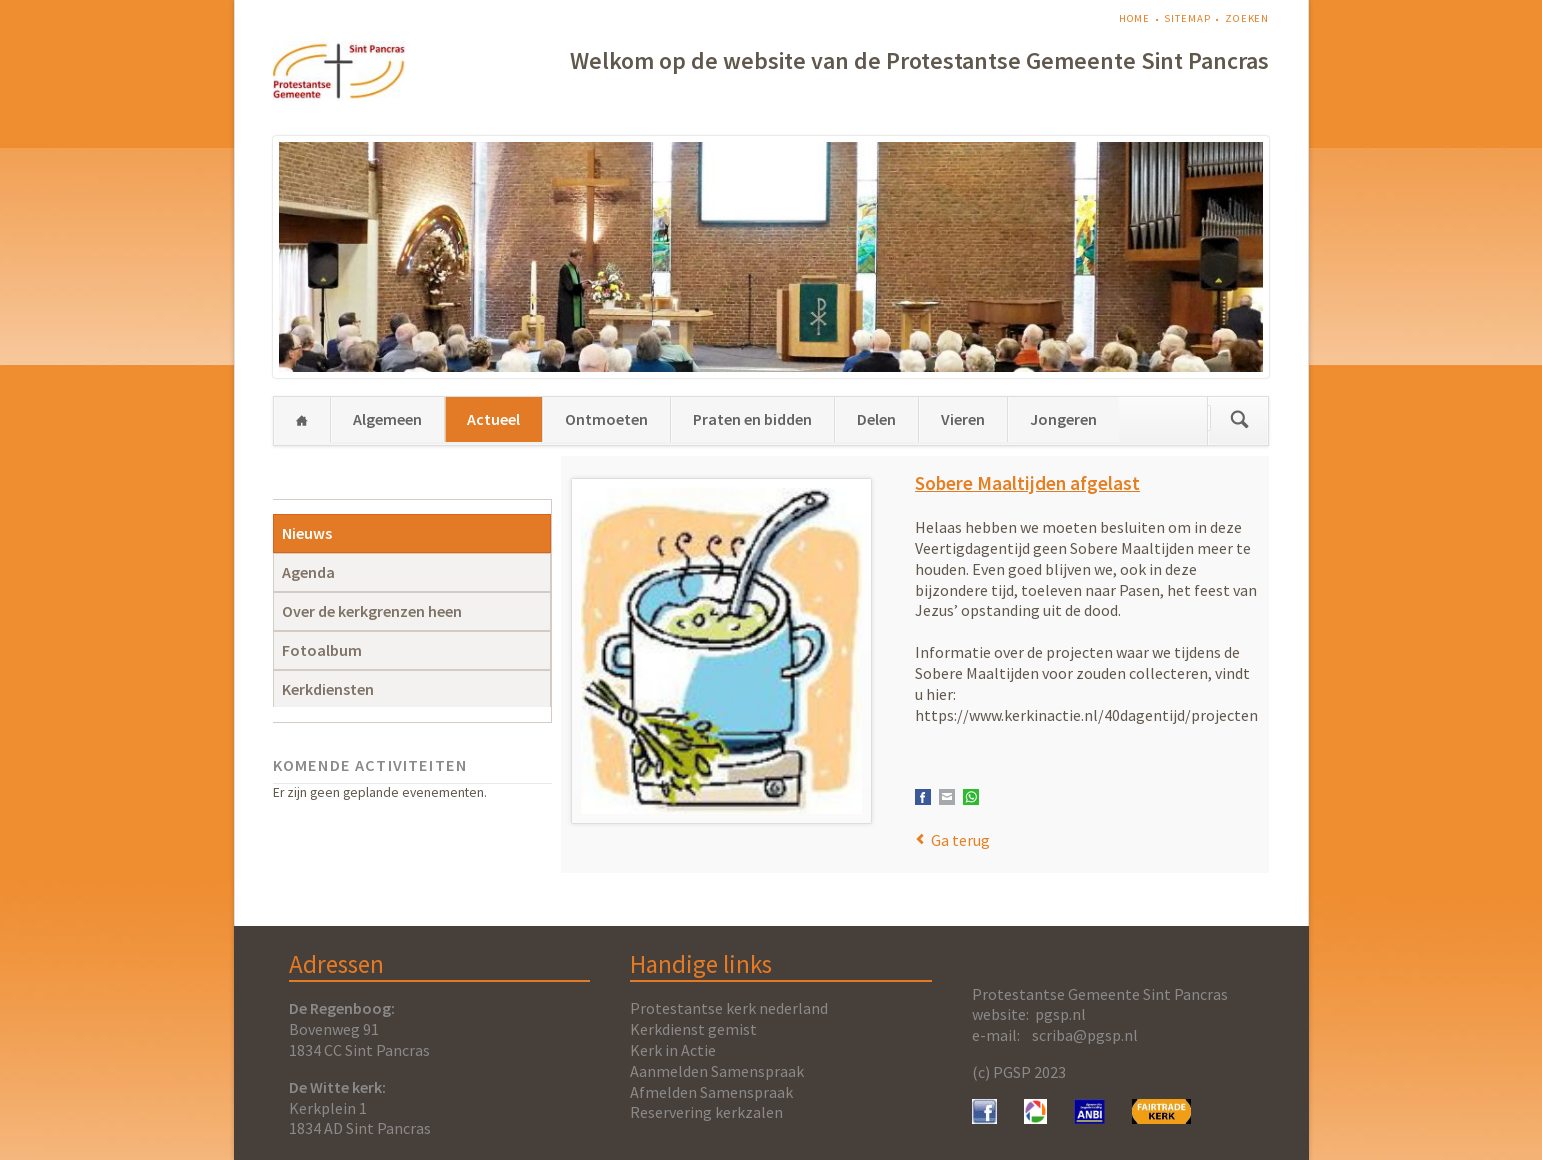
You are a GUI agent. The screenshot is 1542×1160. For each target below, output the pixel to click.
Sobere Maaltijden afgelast (1027, 483)
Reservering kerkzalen (706, 1112)
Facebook (923, 797)
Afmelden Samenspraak (711, 1092)
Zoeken (1247, 18)
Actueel (493, 419)
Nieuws (307, 533)
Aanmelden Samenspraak (717, 1071)
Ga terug (960, 840)
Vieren (963, 419)
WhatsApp (971, 797)
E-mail (947, 797)
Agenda (308, 572)
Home (1135, 18)
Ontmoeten (606, 419)
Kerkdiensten (328, 689)
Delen (876, 419)
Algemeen (387, 419)
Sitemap (1187, 18)
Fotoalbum (322, 650)
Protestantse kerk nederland (729, 1008)
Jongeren (1063, 419)
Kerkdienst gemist (693, 1029)
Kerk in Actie (673, 1050)
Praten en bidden (752, 419)
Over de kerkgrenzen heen (372, 611)
